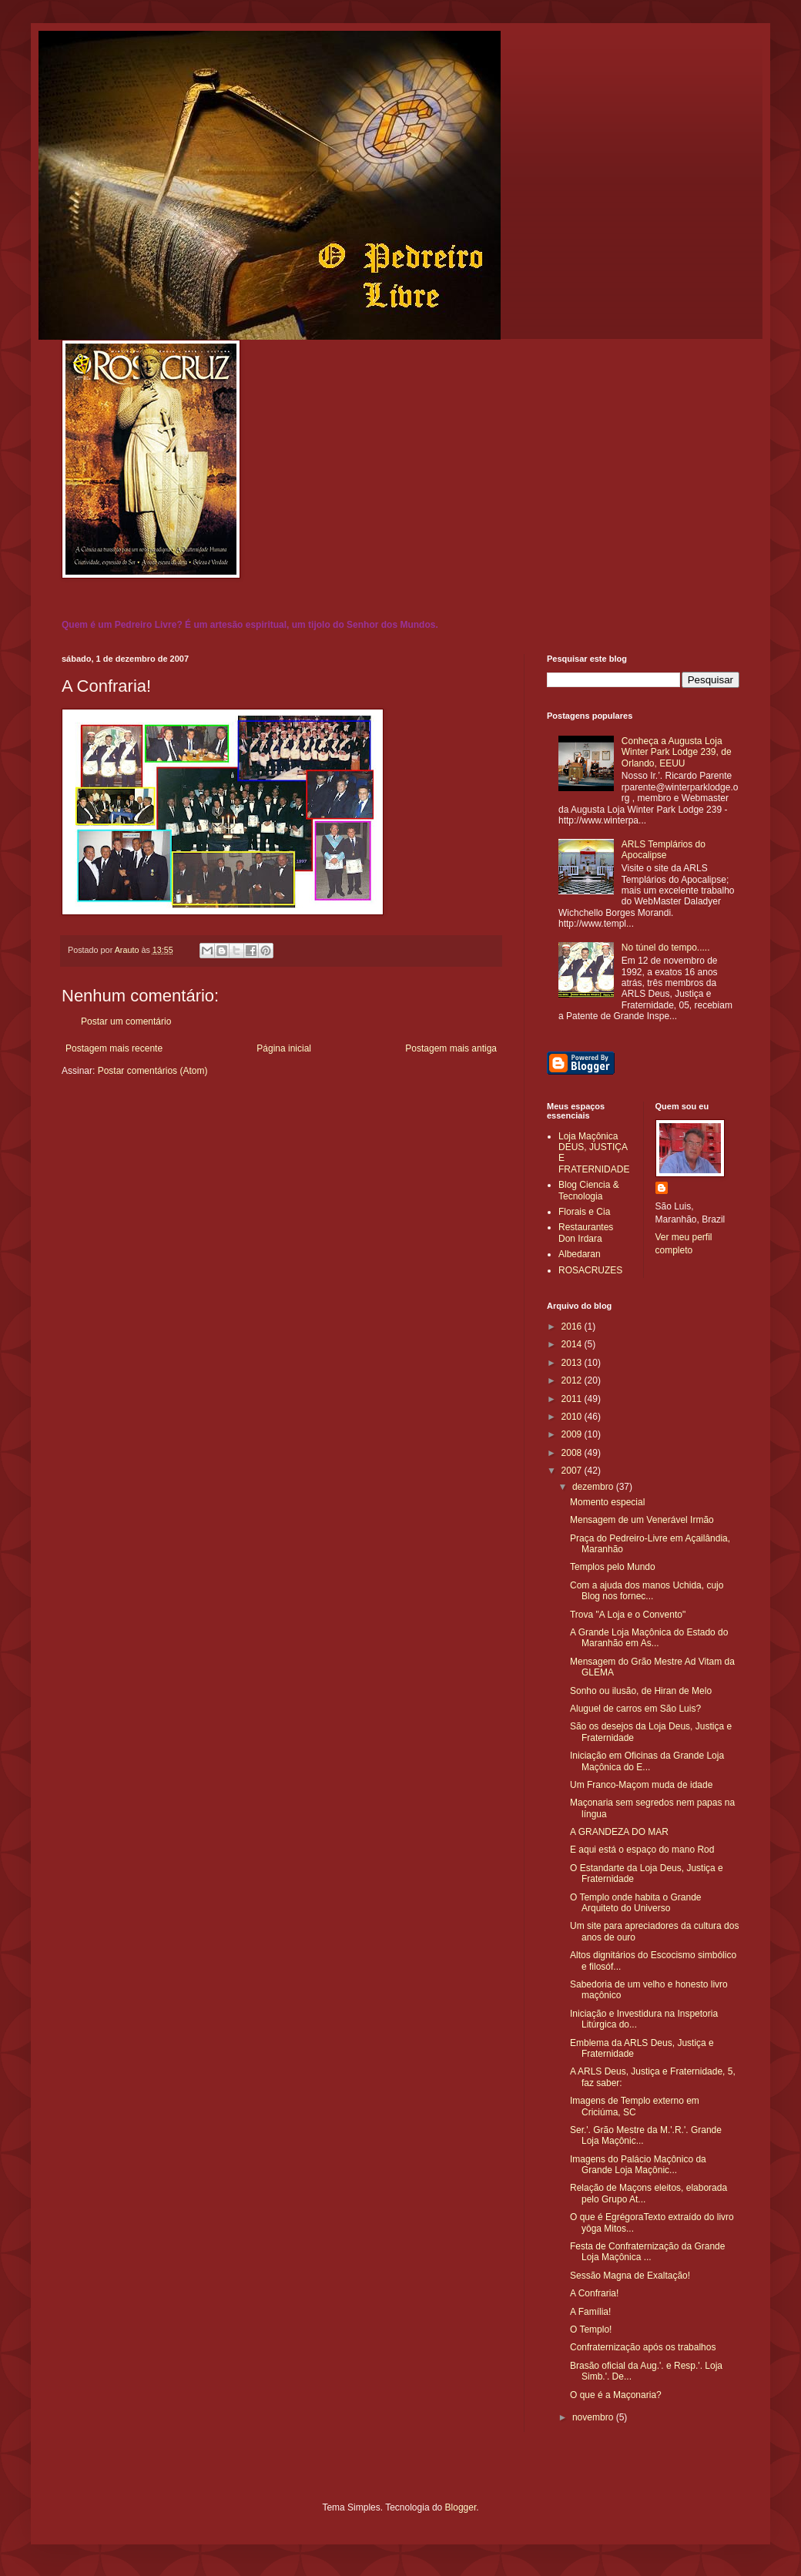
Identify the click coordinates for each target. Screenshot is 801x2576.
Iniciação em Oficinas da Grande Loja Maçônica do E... (647, 1761)
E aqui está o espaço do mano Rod (642, 1849)
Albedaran (579, 1254)
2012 (573, 1380)
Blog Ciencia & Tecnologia (588, 1190)
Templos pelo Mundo (612, 1566)
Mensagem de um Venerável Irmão (642, 1519)
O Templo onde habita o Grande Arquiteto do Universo (636, 1903)
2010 (573, 1416)
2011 (573, 1399)
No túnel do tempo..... (666, 947)
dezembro (594, 1486)
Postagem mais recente (114, 1048)
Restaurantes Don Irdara (585, 1232)
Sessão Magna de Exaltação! (630, 2275)
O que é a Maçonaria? (616, 2395)
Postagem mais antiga (451, 1048)
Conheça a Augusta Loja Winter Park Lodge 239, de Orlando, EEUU (677, 752)
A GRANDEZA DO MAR (619, 1831)
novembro (594, 2417)
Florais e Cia (584, 1211)
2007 (573, 1470)
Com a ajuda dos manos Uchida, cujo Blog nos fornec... (646, 1591)
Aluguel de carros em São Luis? (635, 1708)
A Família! (590, 2311)
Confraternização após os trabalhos (643, 2347)
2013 (573, 1362)
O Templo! (591, 2329)
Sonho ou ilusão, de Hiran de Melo (641, 1690)
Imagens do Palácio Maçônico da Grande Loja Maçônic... (638, 2164)
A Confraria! (594, 2293)
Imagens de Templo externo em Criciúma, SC (634, 2106)
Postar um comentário (126, 1021)
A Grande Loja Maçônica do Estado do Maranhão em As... (649, 1638)
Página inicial (283, 1048)
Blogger (461, 2507)
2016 (573, 1326)
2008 (573, 1452)
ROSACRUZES (590, 1270)
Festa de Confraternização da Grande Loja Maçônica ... (647, 2251)
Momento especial (607, 1502)
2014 (573, 1344)
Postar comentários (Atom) (153, 1070)
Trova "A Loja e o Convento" (627, 1614)
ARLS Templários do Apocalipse (663, 849)
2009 (573, 1434)
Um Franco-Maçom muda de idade (641, 1784)
